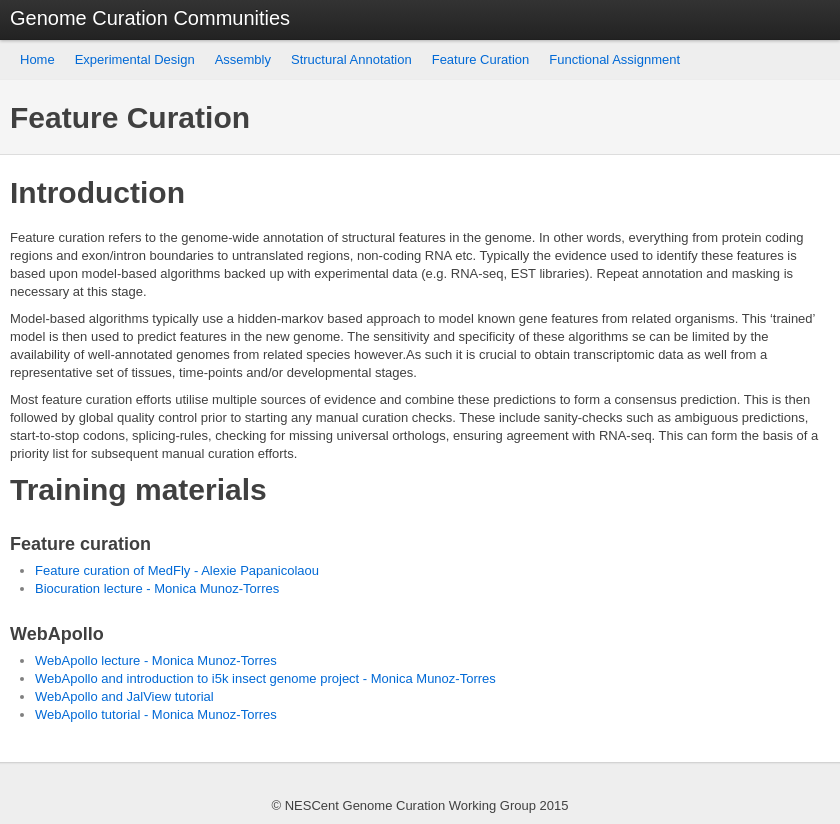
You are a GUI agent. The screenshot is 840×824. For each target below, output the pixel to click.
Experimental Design (135, 59)
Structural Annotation (351, 59)
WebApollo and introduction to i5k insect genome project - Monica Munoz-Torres (265, 678)
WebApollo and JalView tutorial (124, 696)
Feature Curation (481, 59)
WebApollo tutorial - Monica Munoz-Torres (156, 714)
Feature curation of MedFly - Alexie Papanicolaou (177, 570)
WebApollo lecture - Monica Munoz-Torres (156, 660)
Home (37, 59)
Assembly (243, 59)
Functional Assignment (614, 59)
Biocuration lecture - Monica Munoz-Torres (157, 588)
